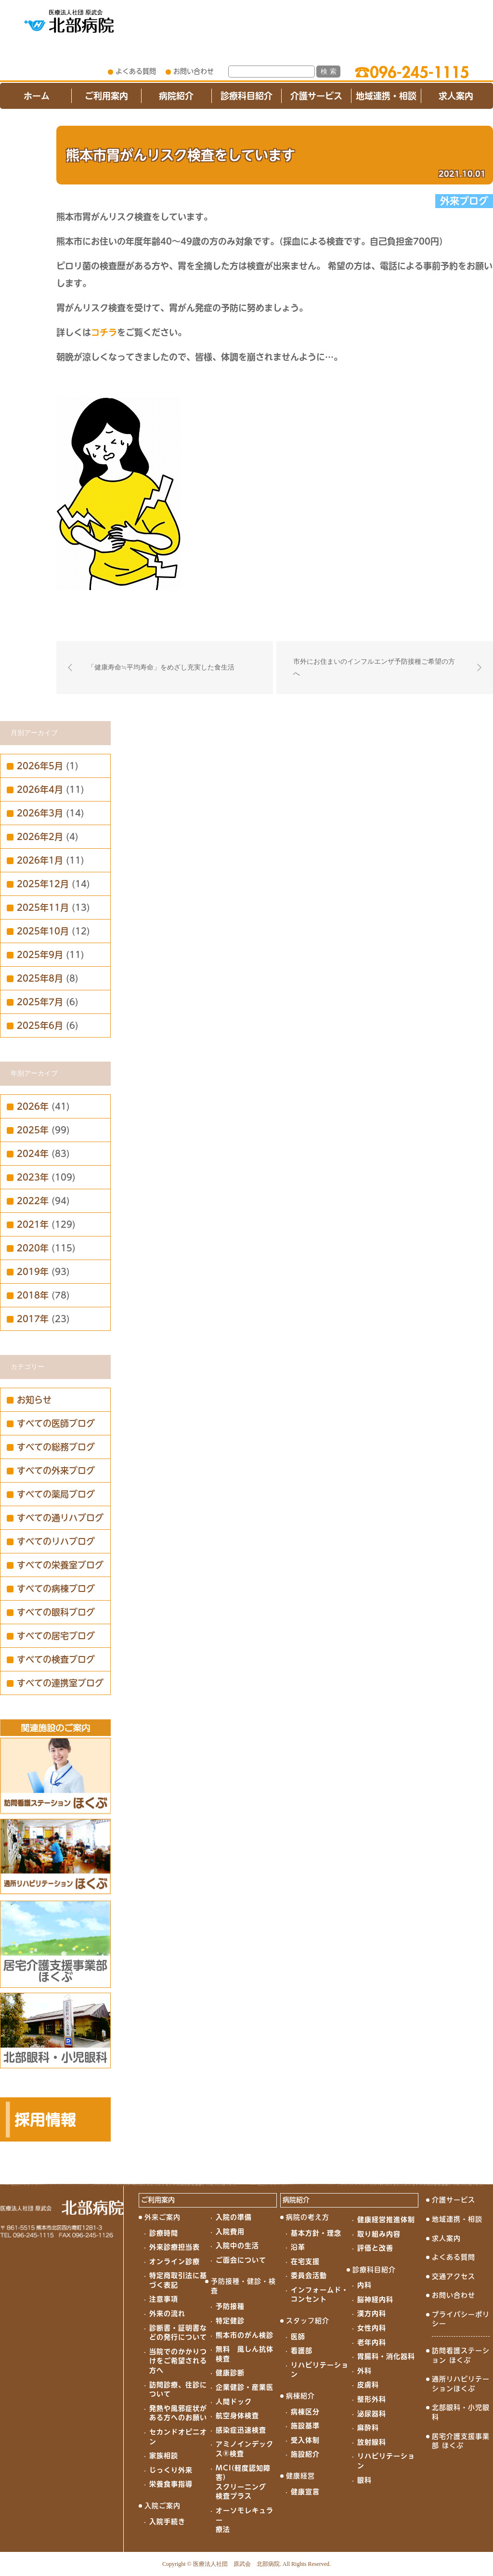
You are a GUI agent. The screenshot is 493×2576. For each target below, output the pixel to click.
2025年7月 (40, 1002)
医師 (298, 2336)
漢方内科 (371, 2313)
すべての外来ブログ (56, 1470)
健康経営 (300, 2475)
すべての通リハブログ (60, 1517)
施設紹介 (305, 2454)
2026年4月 (40, 789)
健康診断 (230, 2372)
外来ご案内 (162, 2217)
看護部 (301, 2350)
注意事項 (163, 2299)
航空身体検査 (237, 2415)
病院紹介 (176, 96)
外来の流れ (167, 2313)
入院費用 (230, 2231)
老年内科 (371, 2342)
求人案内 (456, 96)
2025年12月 (43, 884)
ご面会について (241, 2260)
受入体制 (305, 2440)
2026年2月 (40, 836)
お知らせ (34, 1399)
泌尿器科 (371, 2413)
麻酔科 (368, 2427)
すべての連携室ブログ (60, 1683)
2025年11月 (43, 907)
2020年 (33, 1248)
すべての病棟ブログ (56, 1588)
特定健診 (230, 2320)
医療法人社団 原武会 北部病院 (236, 2564)
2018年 (33, 1295)
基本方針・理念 (316, 2233)
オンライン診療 (174, 2261)
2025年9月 (40, 954)
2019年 (33, 1271)
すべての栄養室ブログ (60, 1565)
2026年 (33, 1106)
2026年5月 (40, 766)
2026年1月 (40, 860)
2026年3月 (40, 813)
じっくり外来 (171, 2470)
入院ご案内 (162, 2505)
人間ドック (234, 2401)
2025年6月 (40, 1025)
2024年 (33, 1153)
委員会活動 (309, 2275)
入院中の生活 (237, 2245)
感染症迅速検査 (241, 2430)
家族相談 (163, 2455)
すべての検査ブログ (56, 1659)
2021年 (33, 1224)
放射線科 (371, 2442)
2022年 (33, 1200)
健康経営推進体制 (386, 2219)
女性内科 (371, 2328)
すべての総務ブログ (56, 1447)
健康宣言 (305, 2491)
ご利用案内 (106, 96)
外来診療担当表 (174, 2247)
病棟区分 (305, 2411)
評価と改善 (375, 2248)
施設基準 (305, 2425)
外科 (364, 2370)
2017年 (33, 1318)
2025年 (33, 1130)
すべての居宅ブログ (56, 1635)
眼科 (364, 2480)
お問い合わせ (193, 71)
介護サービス (316, 96)
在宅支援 (305, 2261)
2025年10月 (43, 931)
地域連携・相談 (386, 96)
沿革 (298, 2247)
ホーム (37, 96)
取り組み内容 (379, 2234)
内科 (364, 2285)
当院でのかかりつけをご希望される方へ (178, 2361)
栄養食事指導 (171, 2484)
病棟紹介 (300, 2395)
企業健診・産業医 (244, 2387)
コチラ (104, 332)
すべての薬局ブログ (56, 1494)
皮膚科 (368, 2384)
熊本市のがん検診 (244, 2335)
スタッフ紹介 (307, 2320)
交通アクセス (453, 2276)
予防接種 (230, 2306)
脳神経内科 (375, 2299)
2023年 (33, 1177)
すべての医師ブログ (56, 1423)
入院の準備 (234, 2217)
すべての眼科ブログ (56, 1612)
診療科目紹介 (246, 96)
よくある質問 (136, 71)
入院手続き (167, 2521)
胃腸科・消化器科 (386, 2356)
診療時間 (163, 2233)
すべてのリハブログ (56, 1541)
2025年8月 (40, 978)
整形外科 (371, 2399)
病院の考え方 (307, 2217)
